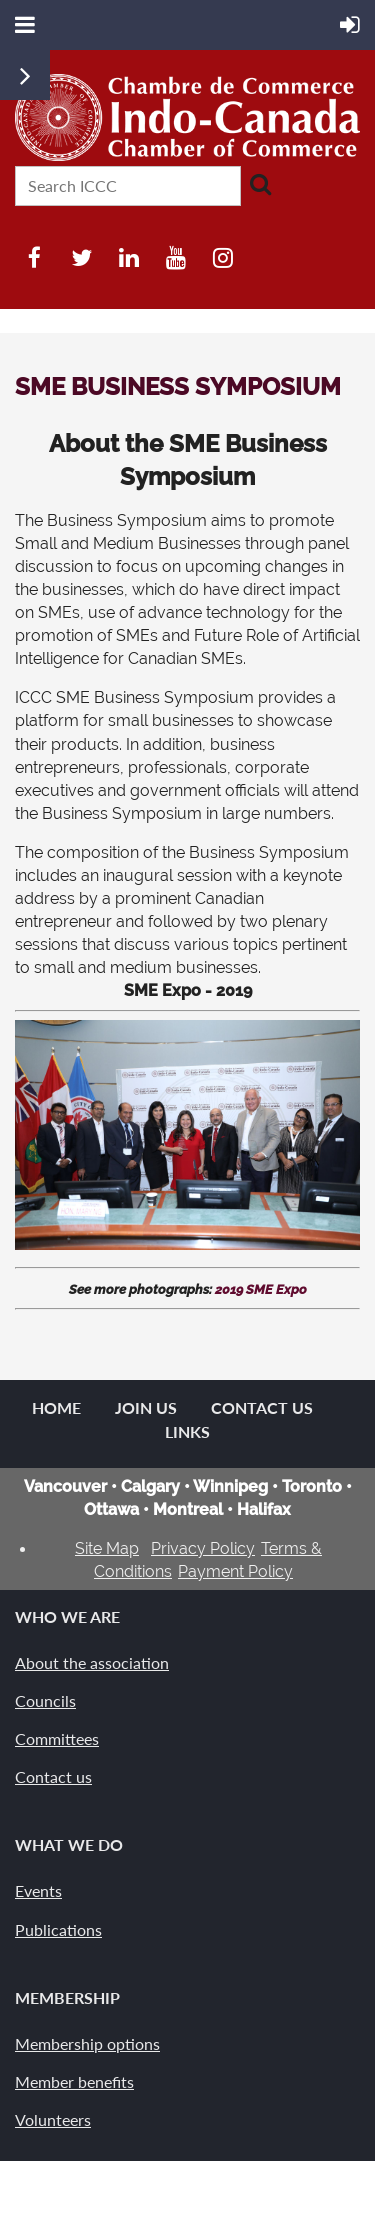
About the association (92, 1662)
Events (38, 1890)
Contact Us (262, 1407)
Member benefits (74, 2081)
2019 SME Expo (261, 1289)
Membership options (87, 2043)
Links (187, 1431)
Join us (146, 1407)
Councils (45, 1700)
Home (56, 1407)
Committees (57, 1738)
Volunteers (53, 2119)
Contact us (53, 1776)
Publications (58, 1929)
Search (260, 184)
